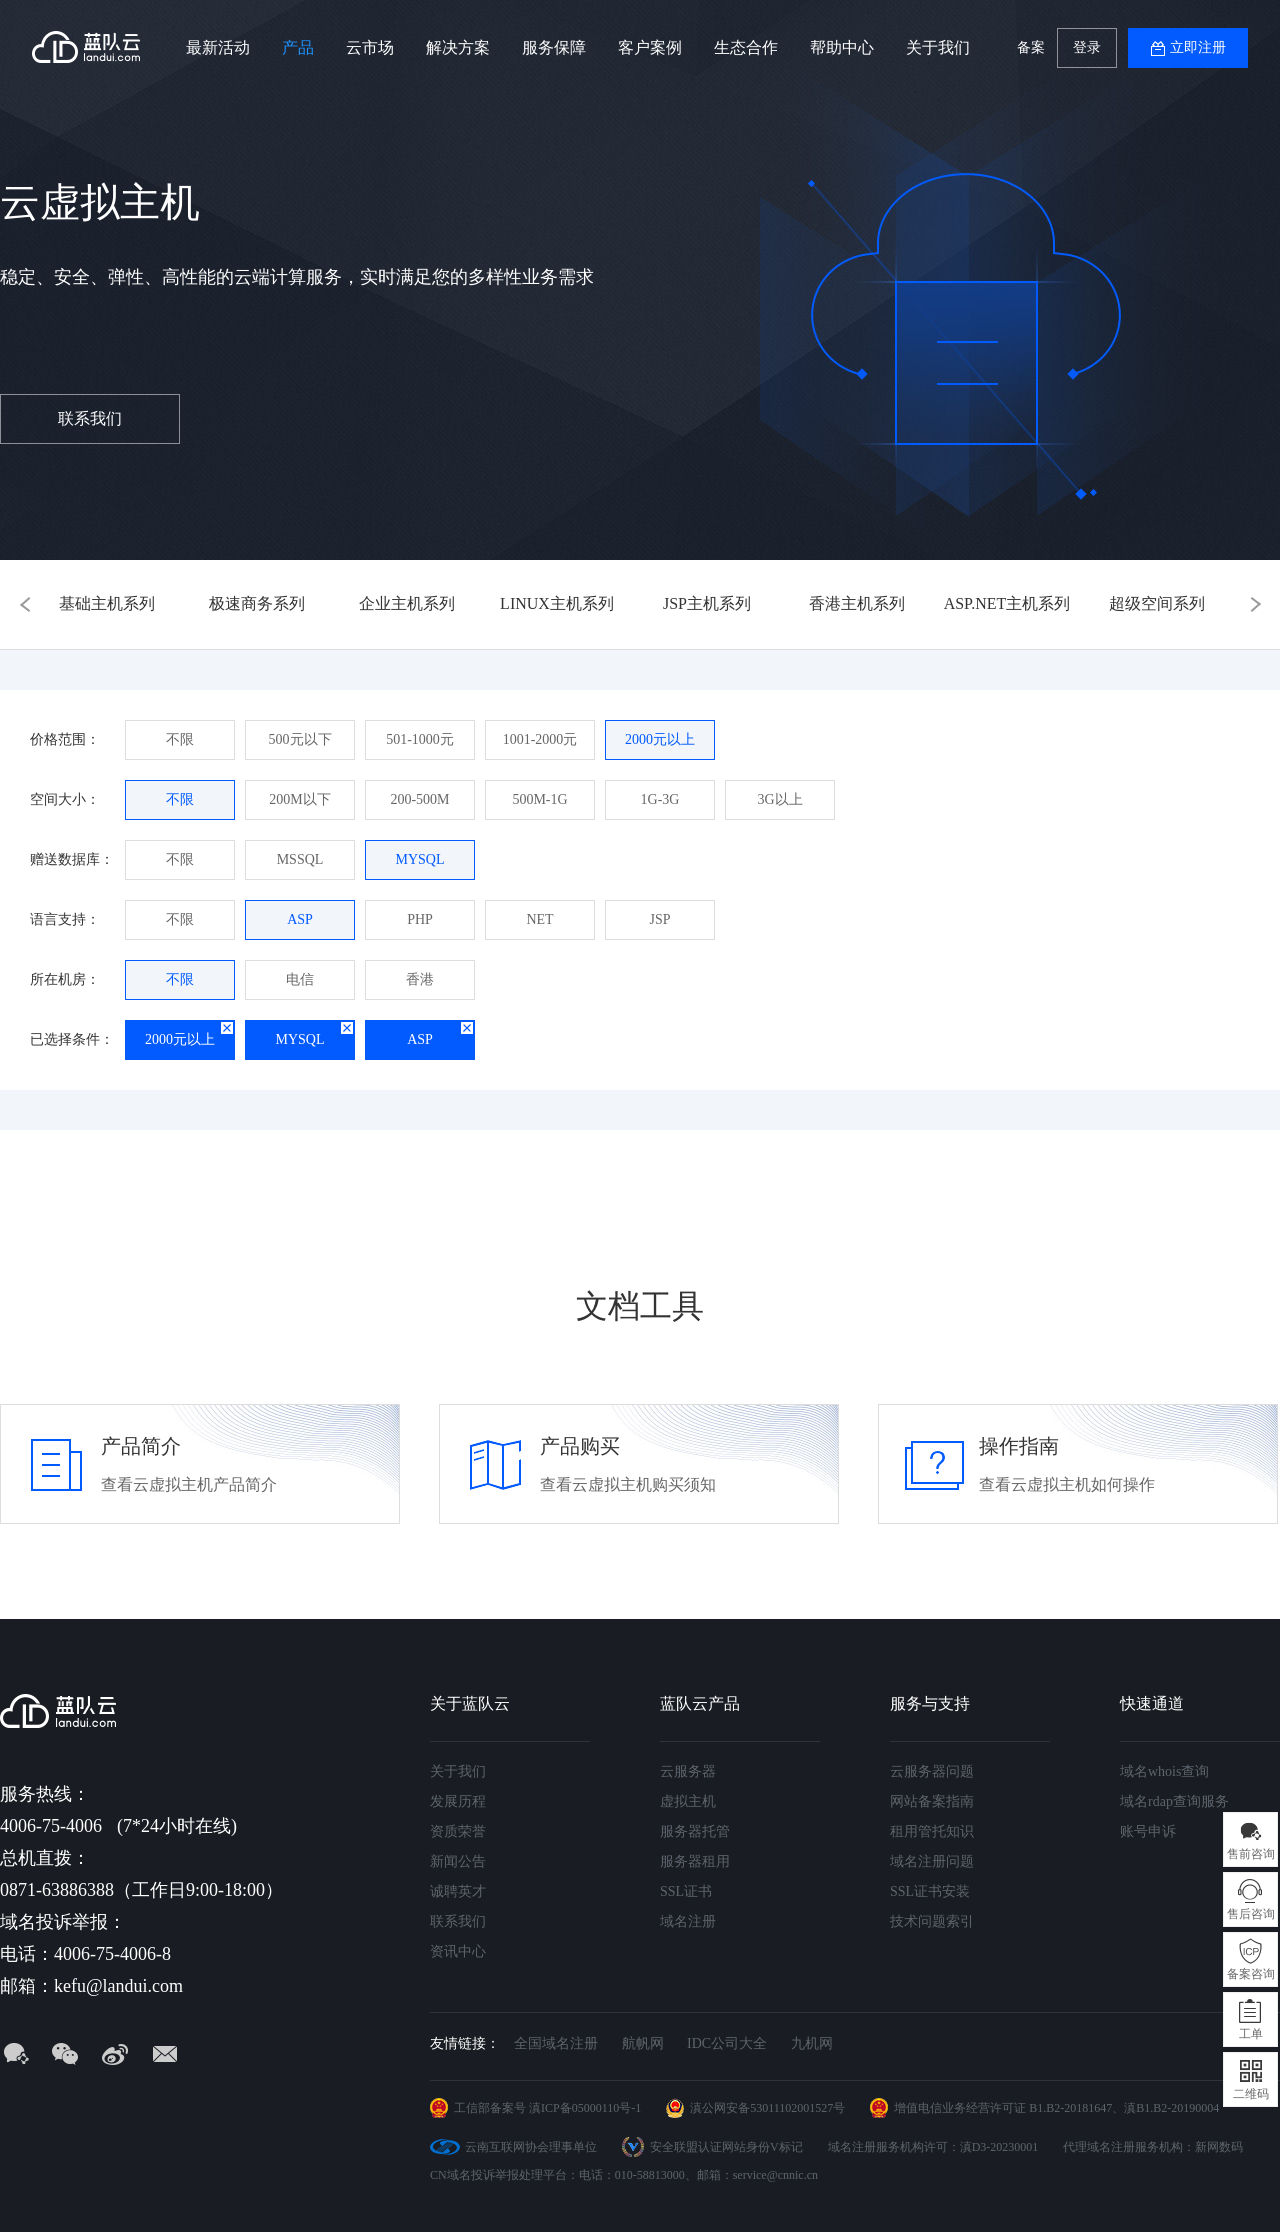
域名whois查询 (1164, 1771)
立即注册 (1198, 47)
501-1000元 (420, 739)
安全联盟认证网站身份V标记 (726, 2147)
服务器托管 (695, 1831)
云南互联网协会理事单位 (531, 2147)
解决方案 (458, 47)
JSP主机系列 (707, 603)
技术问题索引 (932, 1921)
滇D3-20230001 (999, 2147)
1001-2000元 (540, 739)
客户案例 (650, 47)
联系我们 (90, 418)
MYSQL (419, 859)
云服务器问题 (932, 1771)
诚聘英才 (458, 1891)
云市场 (370, 47)
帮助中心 (842, 47)
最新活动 (218, 47)
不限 (180, 739)
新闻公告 (458, 1861)
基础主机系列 (107, 603)
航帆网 (643, 2043)
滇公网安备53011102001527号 (767, 2108)
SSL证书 (686, 1891)
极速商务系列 (257, 603)
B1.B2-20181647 (1070, 2108)
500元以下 (300, 739)
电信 (300, 979)
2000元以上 (660, 739)
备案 (1031, 47)
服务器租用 (695, 1861)
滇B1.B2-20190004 (1171, 2108)
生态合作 (746, 47)
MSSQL (300, 859)
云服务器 (688, 1771)
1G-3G (660, 799)
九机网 (812, 2043)
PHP (420, 919)
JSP (659, 919)
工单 (1251, 2034)
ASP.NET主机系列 (1007, 603)
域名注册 (688, 1921)
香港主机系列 (857, 603)
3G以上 (779, 799)
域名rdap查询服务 (1174, 1801)
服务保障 (554, 47)
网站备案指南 (932, 1801)
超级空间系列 (1157, 603)
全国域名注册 (556, 2043)
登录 (1087, 47)
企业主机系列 (407, 603)
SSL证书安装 (930, 1891)
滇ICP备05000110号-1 (585, 2108)
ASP (300, 919)
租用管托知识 (932, 1831)
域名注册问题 (932, 1861)
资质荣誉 (458, 1831)
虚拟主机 (688, 1801)
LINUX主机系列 (557, 603)
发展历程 (458, 1801)
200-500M (419, 799)
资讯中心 (458, 1951)
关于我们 (938, 47)
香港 (420, 979)
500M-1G (539, 799)
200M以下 (299, 799)
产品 (298, 47)
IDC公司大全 (727, 2043)
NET (539, 919)
